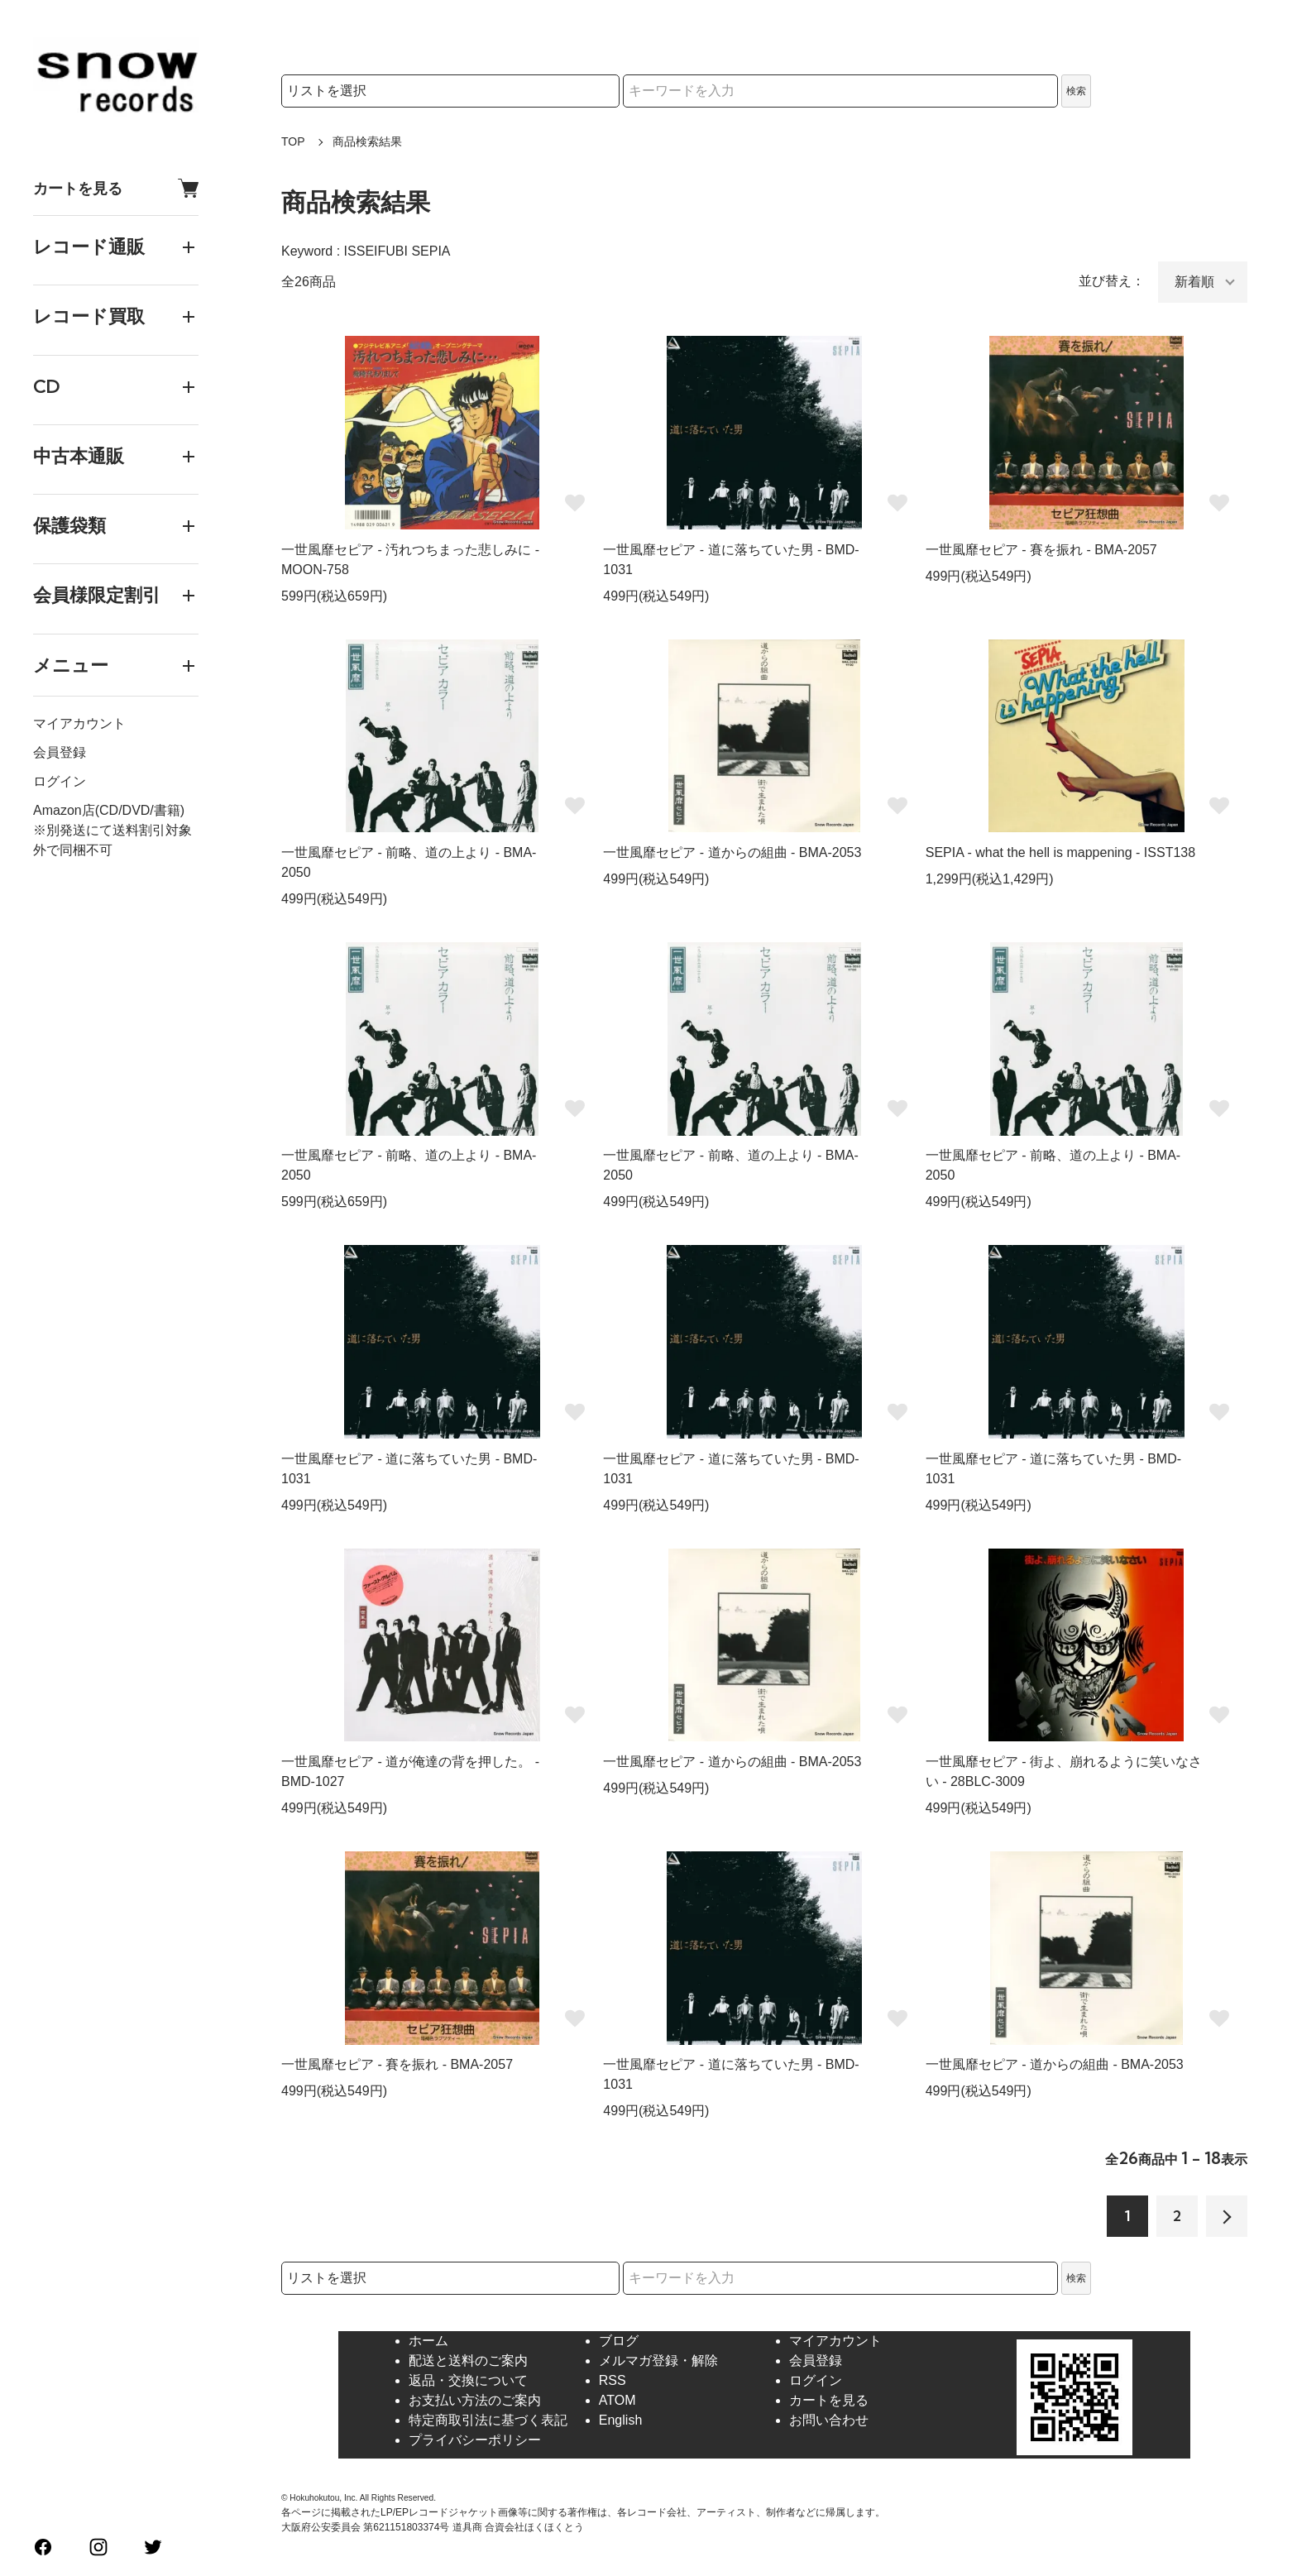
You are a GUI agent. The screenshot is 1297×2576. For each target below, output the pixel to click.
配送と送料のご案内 (468, 2360)
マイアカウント (79, 723)
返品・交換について (468, 2380)
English (620, 2420)
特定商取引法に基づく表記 (488, 2420)
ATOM (617, 2400)
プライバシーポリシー (475, 2440)
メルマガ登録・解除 (658, 2360)
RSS (612, 2380)
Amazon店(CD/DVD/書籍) (108, 810)
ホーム (428, 2341)
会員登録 (59, 752)
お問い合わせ (829, 2420)
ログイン (59, 781)
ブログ (619, 2341)
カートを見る (116, 188)
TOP (293, 141)
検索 (1076, 91)
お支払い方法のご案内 (475, 2400)
